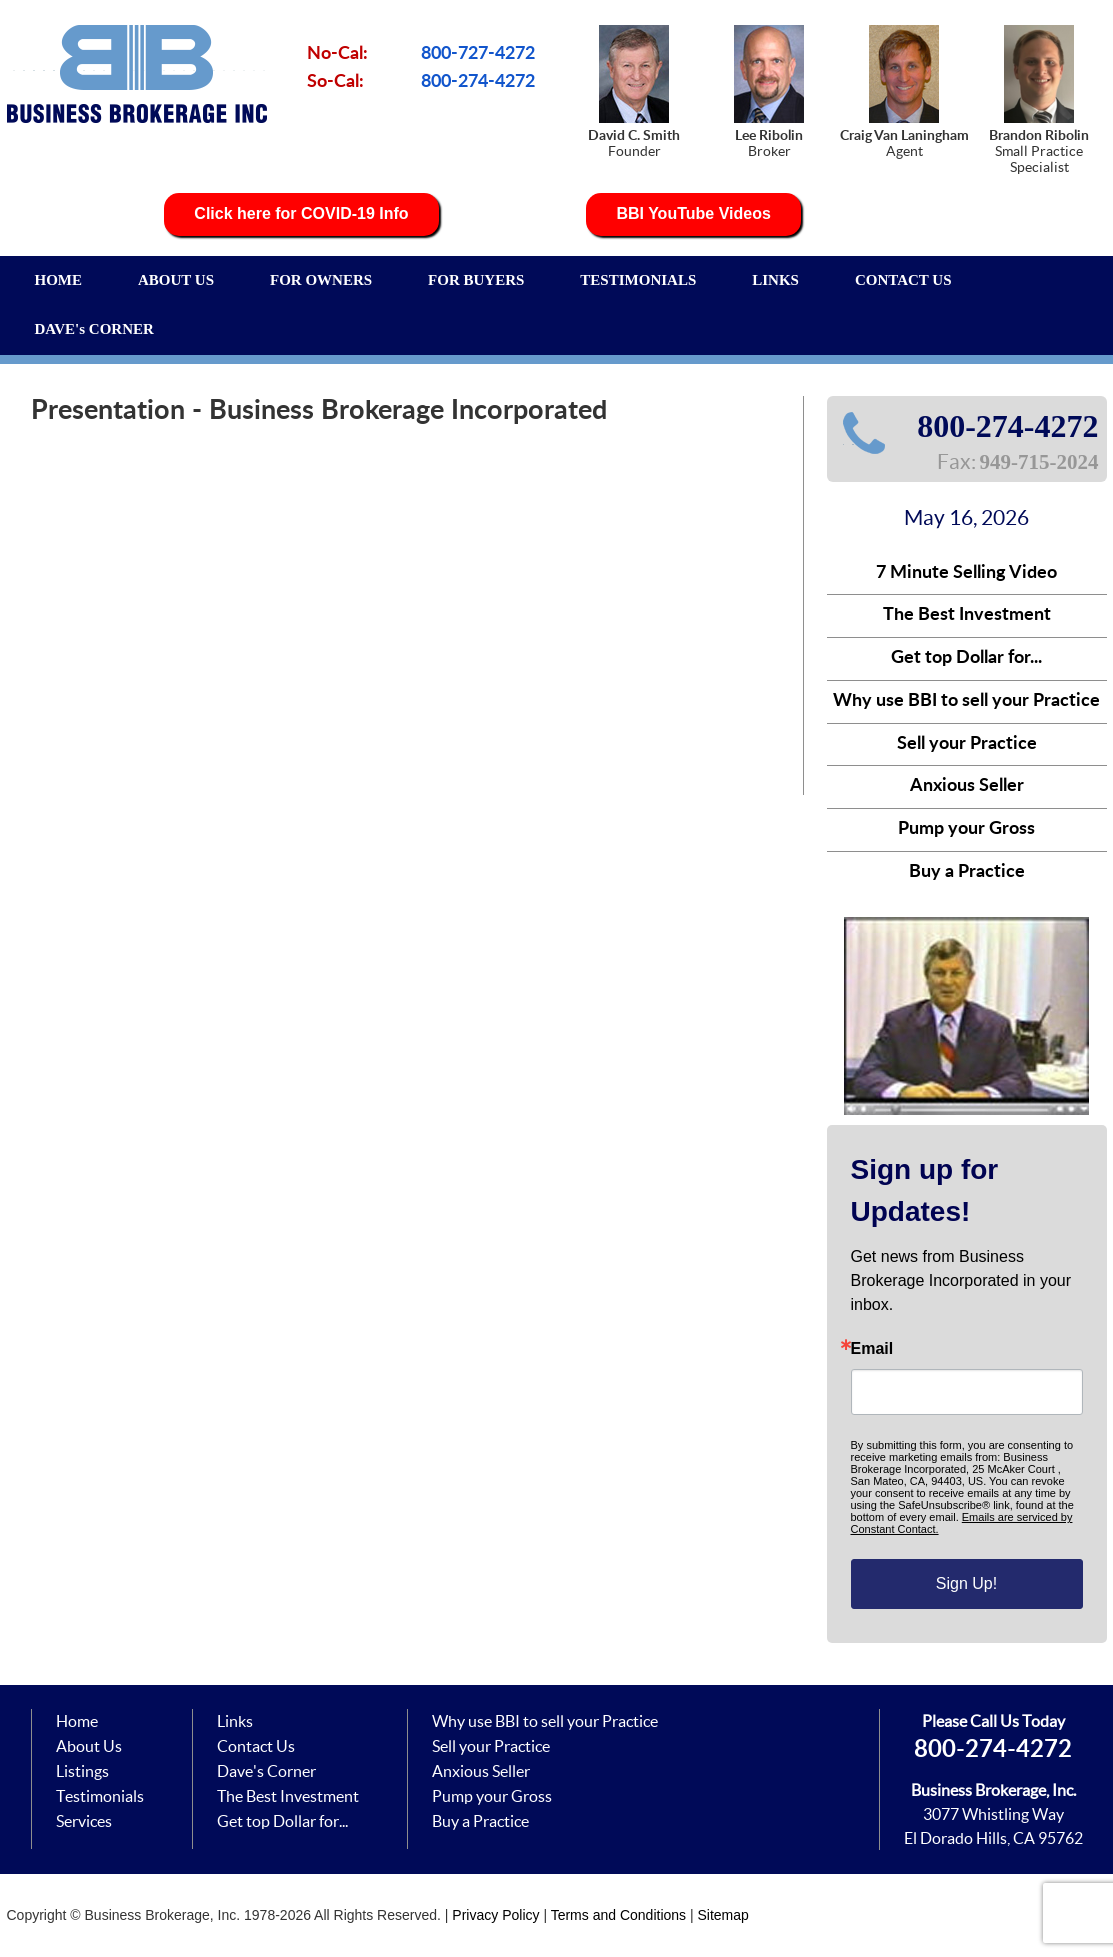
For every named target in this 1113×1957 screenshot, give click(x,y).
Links (235, 1721)
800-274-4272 (478, 82)
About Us (89, 1746)
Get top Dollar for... (966, 658)
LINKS (775, 280)
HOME (59, 280)
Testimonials (100, 1796)
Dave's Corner (266, 1771)
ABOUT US (176, 280)
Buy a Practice (967, 872)
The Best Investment (967, 615)
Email (872, 1349)
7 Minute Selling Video (966, 573)
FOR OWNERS (321, 280)
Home (77, 1721)
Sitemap (723, 1915)
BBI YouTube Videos (693, 213)
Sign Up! (966, 1583)
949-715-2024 (1039, 462)
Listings (82, 1771)
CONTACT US (903, 280)
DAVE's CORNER (94, 329)
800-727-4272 (478, 54)
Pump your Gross (966, 829)
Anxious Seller (967, 786)
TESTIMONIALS (638, 280)
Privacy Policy (495, 1915)
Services (84, 1821)
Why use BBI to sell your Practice (966, 701)
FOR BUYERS (476, 280)
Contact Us (256, 1746)
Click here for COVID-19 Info (301, 213)
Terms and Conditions (618, 1915)
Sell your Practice (967, 744)
